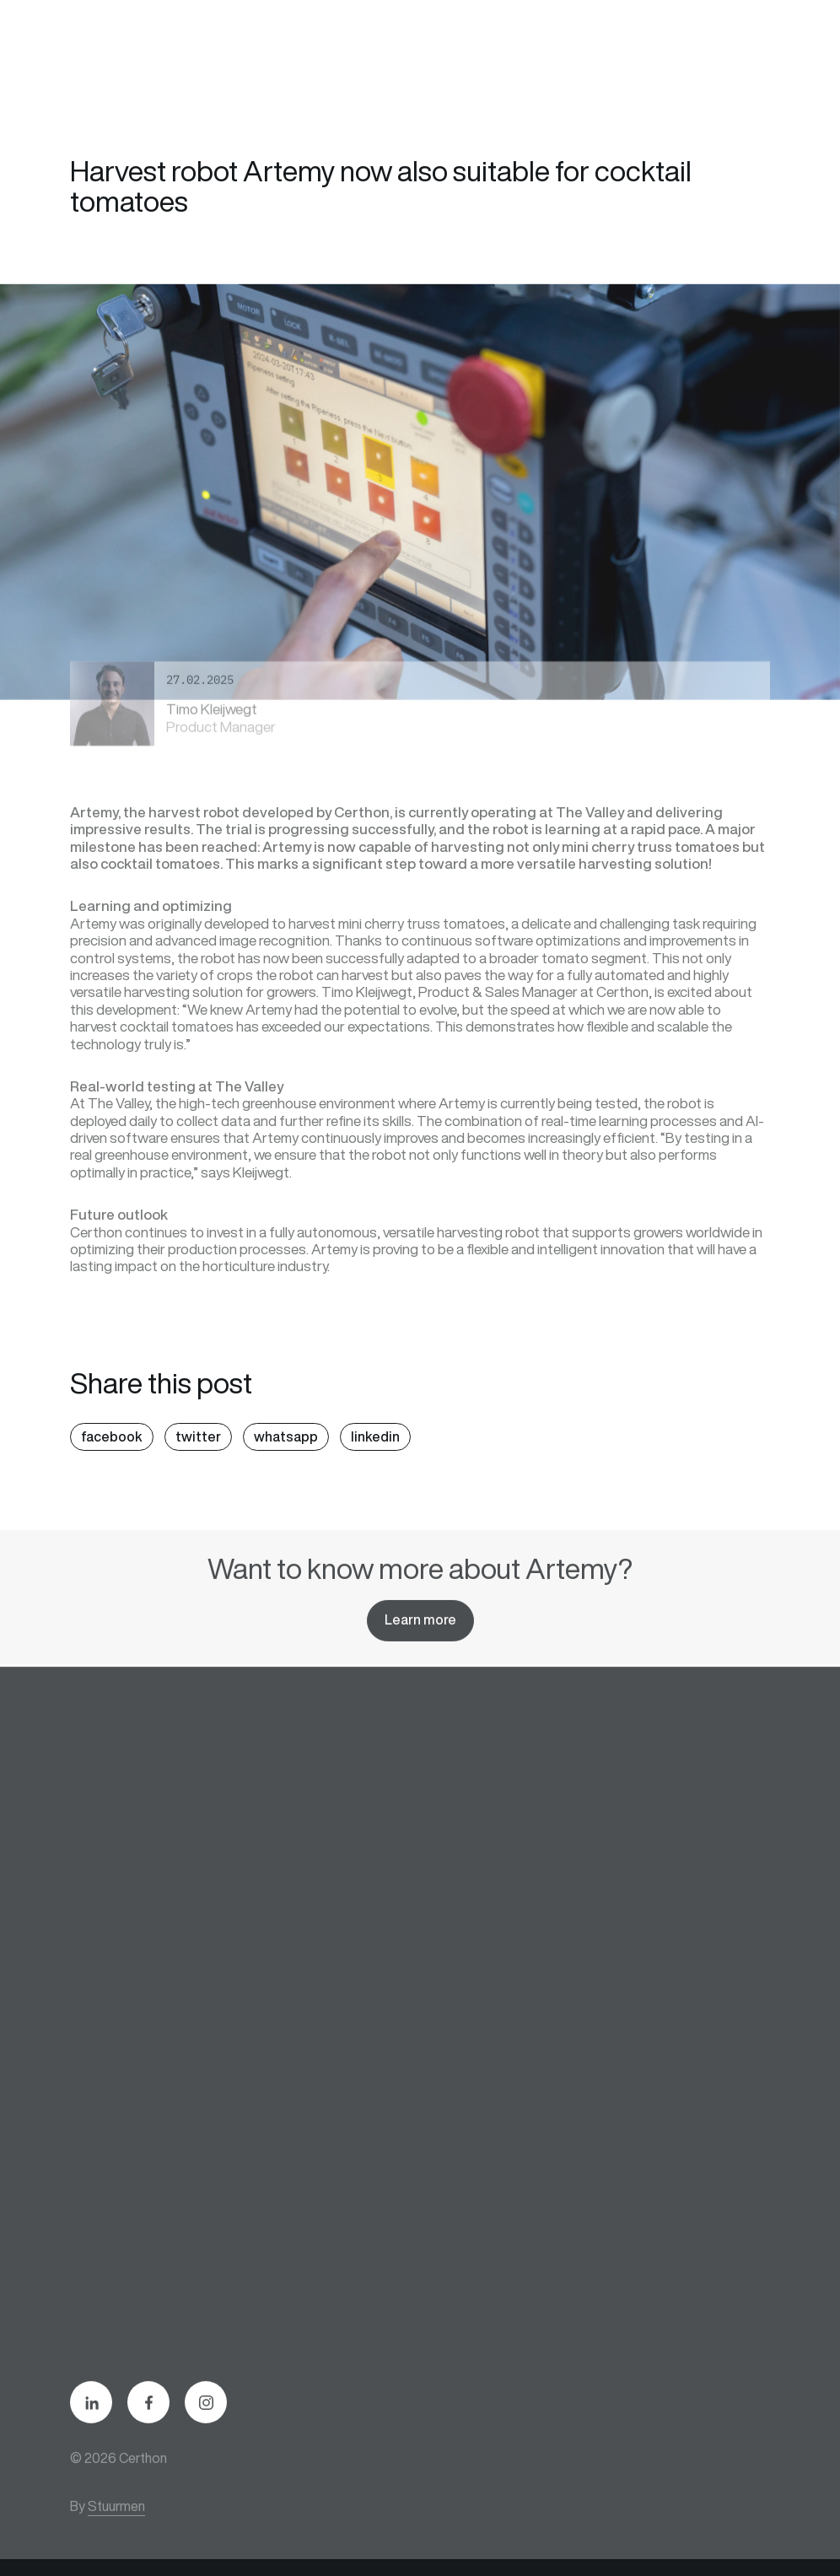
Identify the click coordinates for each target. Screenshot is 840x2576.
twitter (198, 1436)
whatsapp (286, 1436)
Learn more (420, 1630)
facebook (112, 1436)
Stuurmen (116, 2517)
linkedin (375, 1436)
